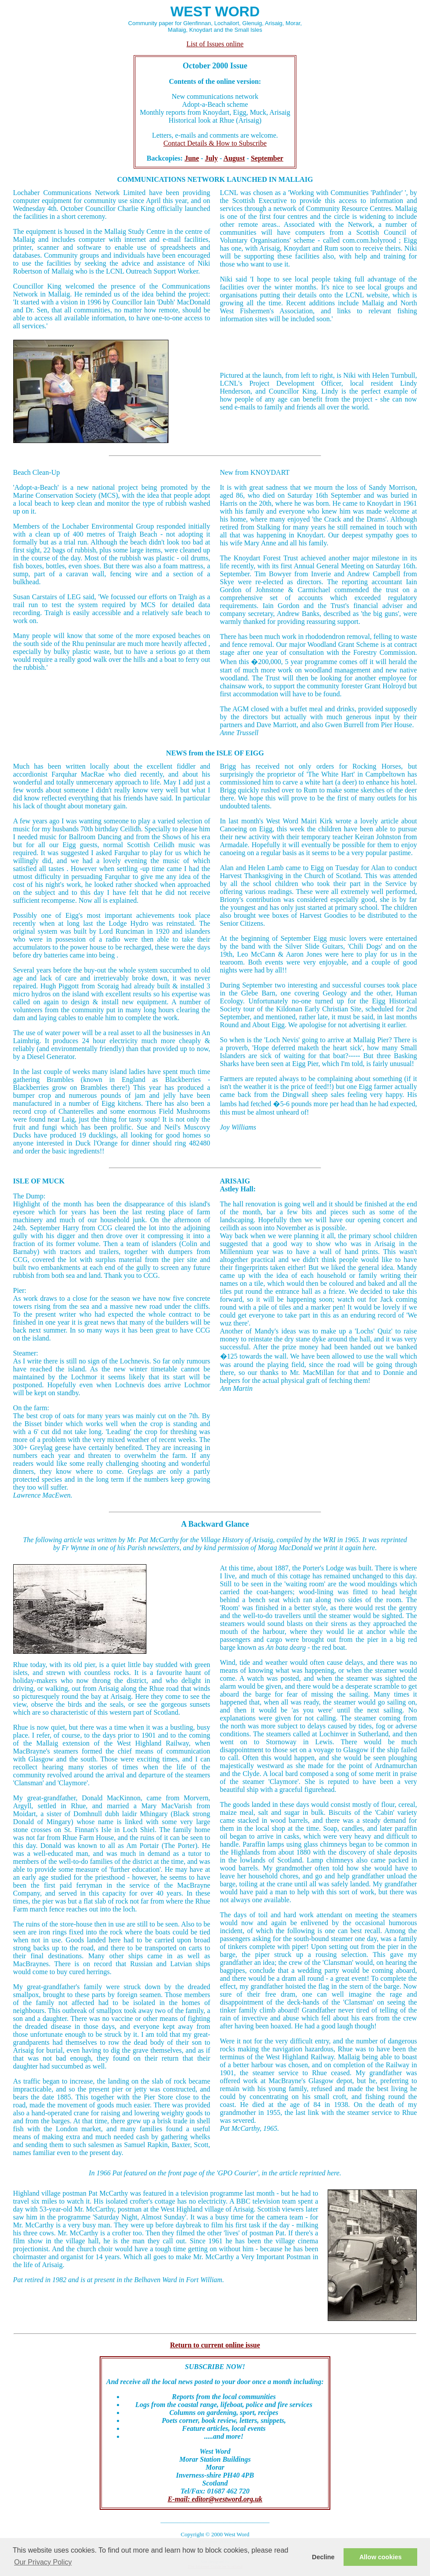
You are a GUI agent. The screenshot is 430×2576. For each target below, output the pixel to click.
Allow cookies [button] (380, 2557)
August (234, 158)
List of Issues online (215, 44)
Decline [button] (323, 2557)
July (211, 158)
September (267, 158)
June (191, 158)
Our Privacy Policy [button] (43, 2562)
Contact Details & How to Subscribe (214, 143)
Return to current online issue (215, 2345)
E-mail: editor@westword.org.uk (215, 2499)
